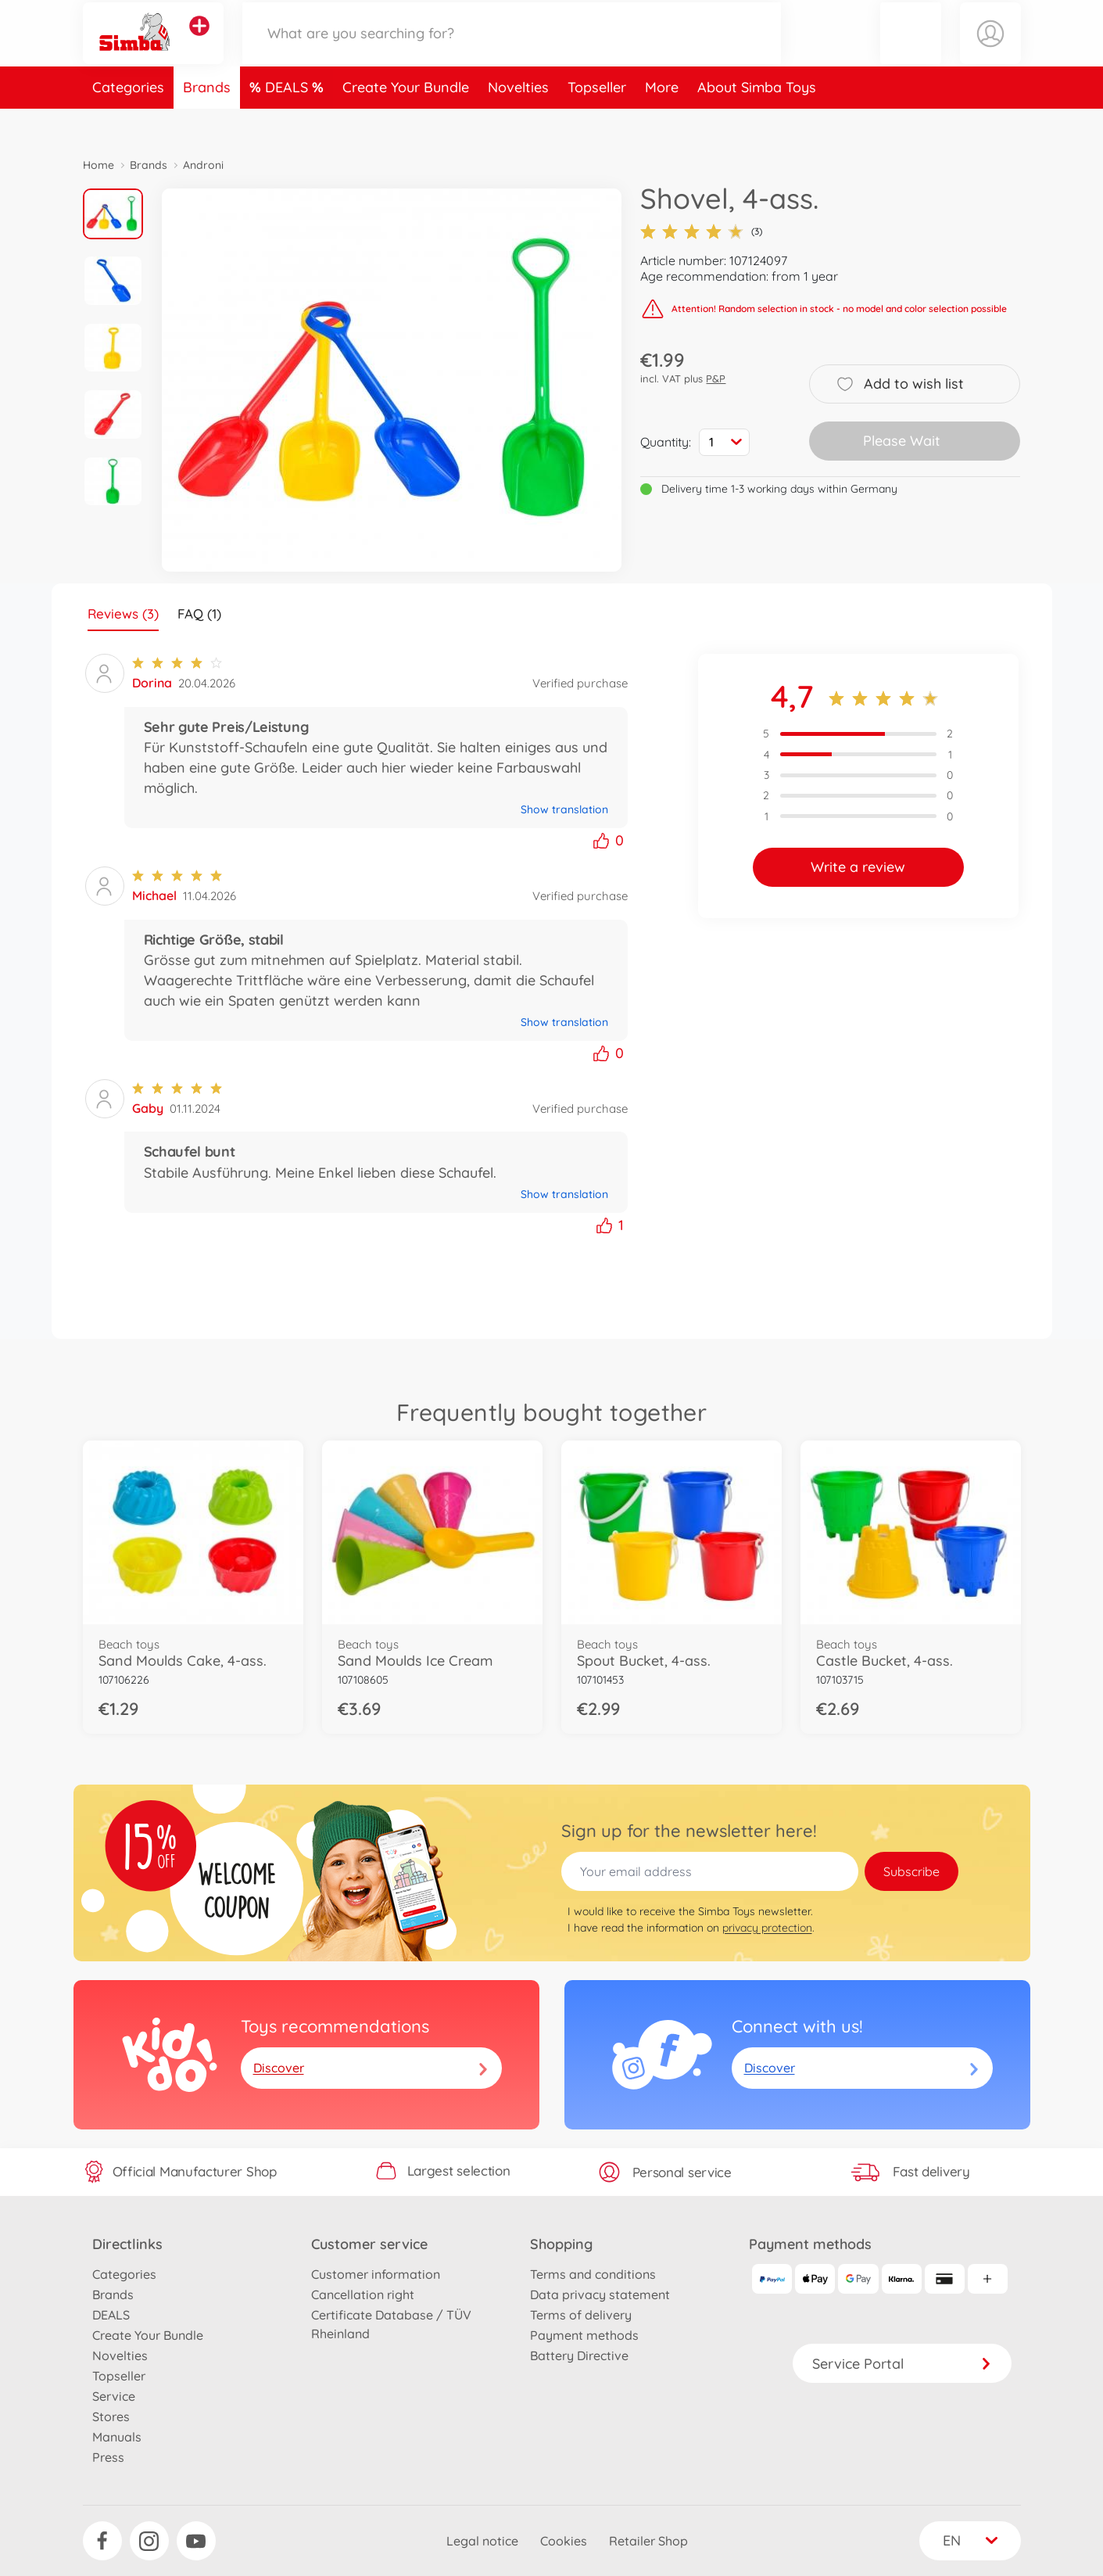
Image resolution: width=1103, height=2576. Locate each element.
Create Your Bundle (405, 120)
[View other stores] (199, 42)
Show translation (564, 809)
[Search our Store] (512, 50)
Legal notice (482, 2541)
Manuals (116, 2437)
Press (108, 2457)
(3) (701, 231)
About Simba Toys (756, 120)
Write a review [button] (858, 867)
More (662, 120)
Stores (111, 2416)
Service (113, 2396)
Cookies (563, 2541)
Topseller (597, 120)
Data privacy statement (600, 2294)
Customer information (375, 2274)
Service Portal (902, 2364)
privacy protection (767, 1928)
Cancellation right (362, 2294)
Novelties (518, 120)
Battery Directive (579, 2355)
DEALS (288, 120)
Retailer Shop (648, 2541)
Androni (203, 165)
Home (98, 165)
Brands (207, 120)
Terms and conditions (593, 2274)
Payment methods (584, 2335)
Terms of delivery (581, 2315)
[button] (910, 50)
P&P (715, 378)
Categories (128, 120)
